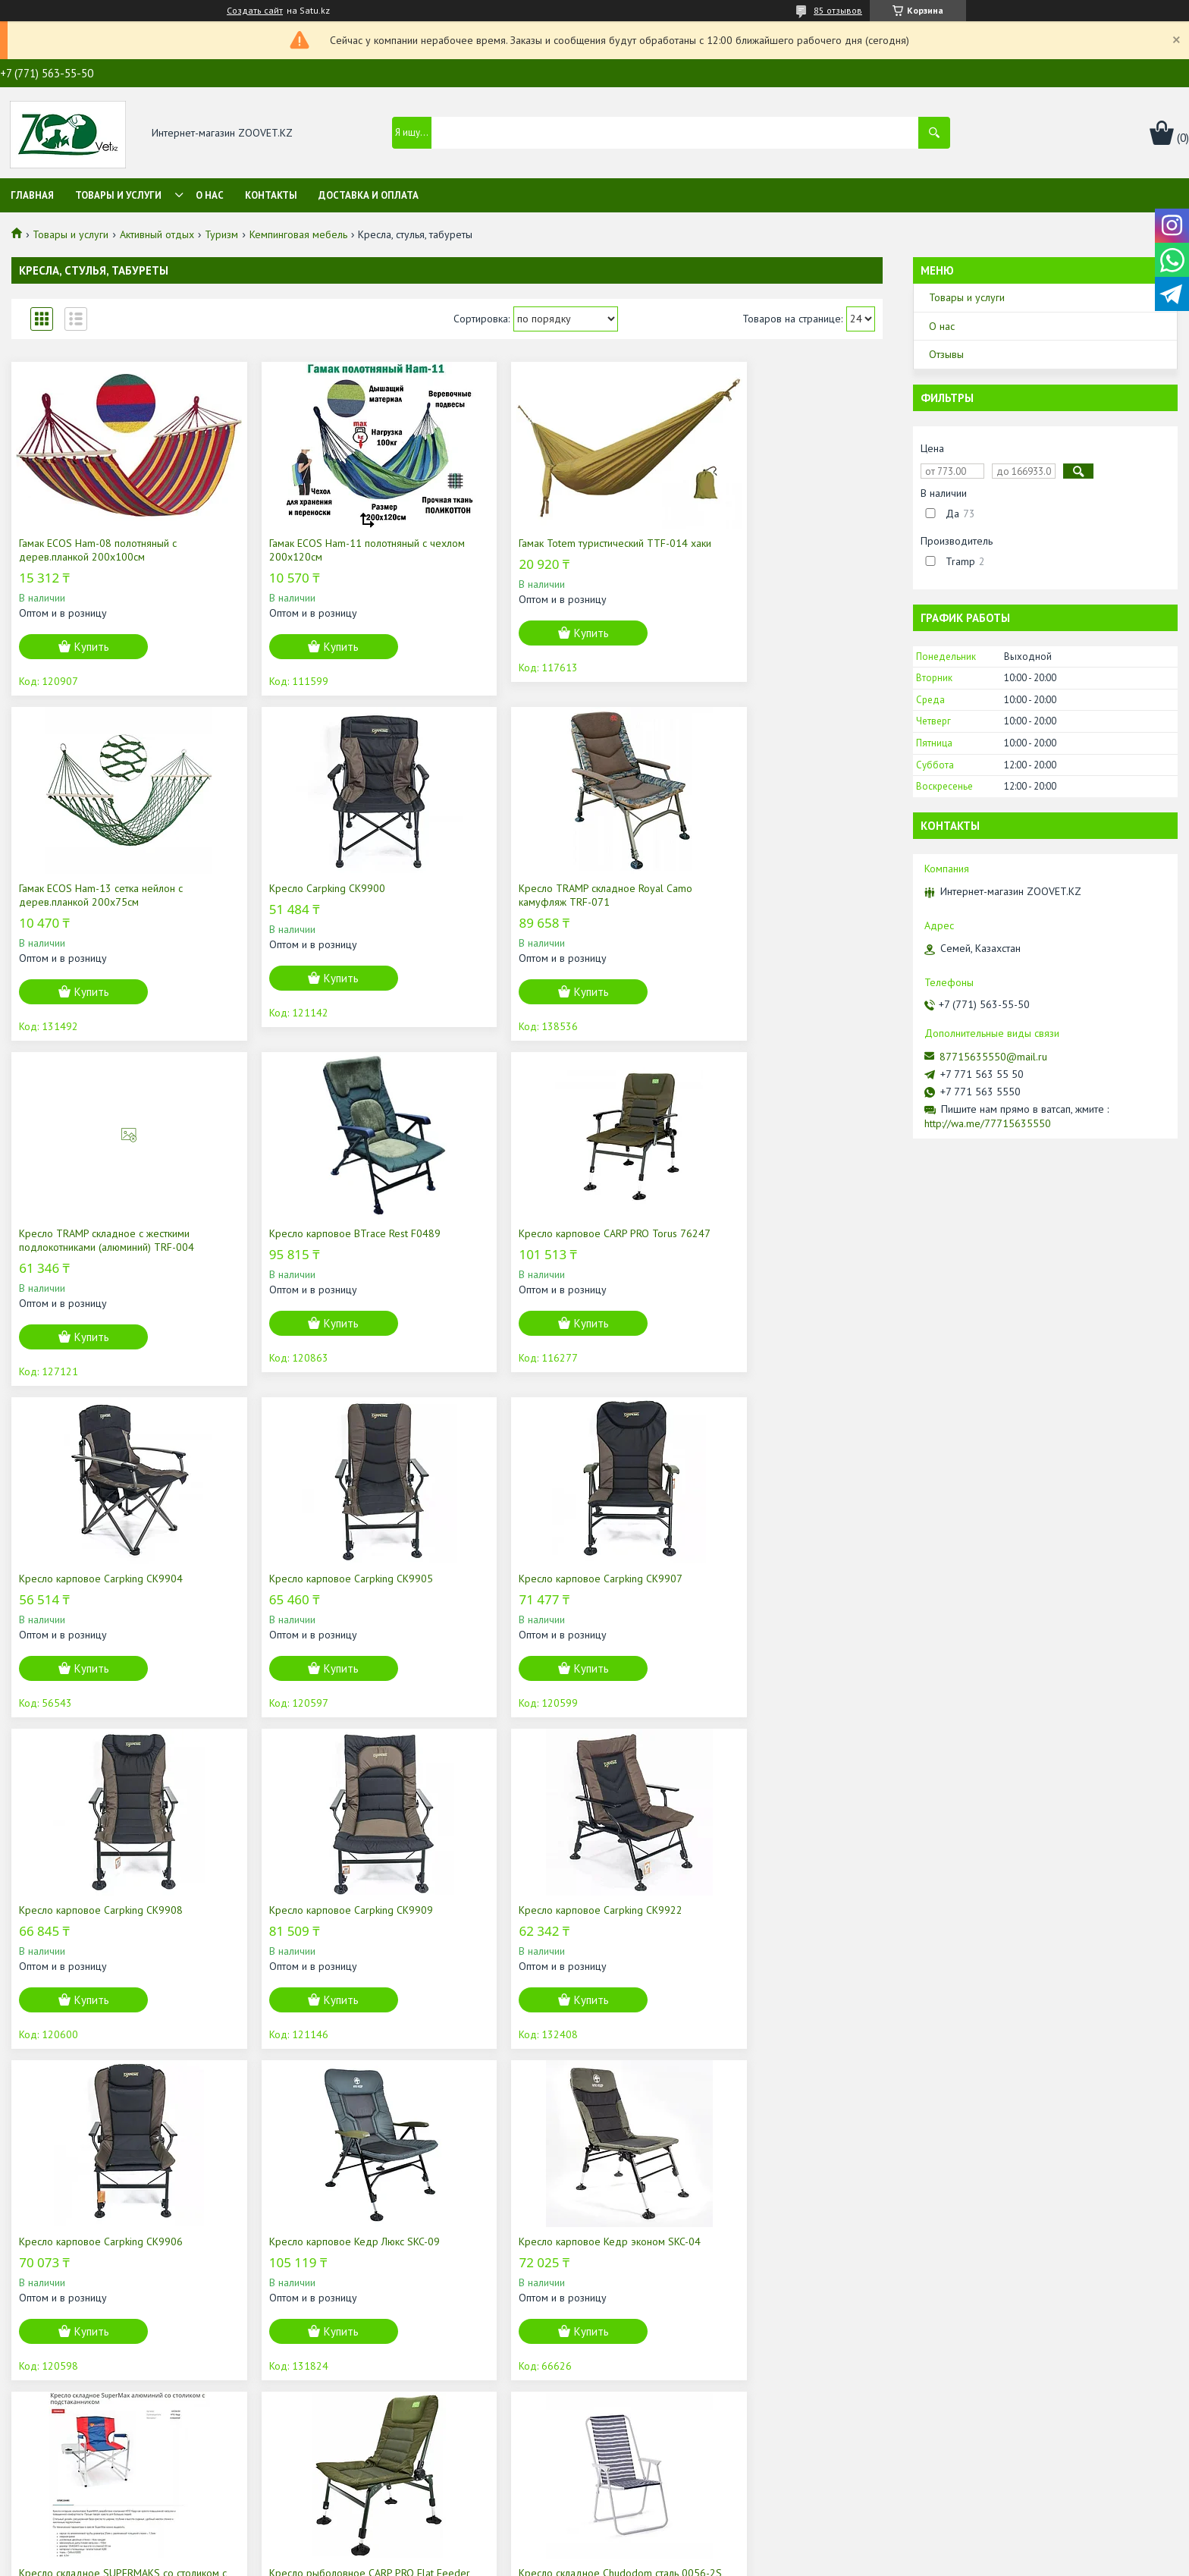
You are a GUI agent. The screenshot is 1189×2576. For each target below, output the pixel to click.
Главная (32, 195)
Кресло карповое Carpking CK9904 (322, 1233)
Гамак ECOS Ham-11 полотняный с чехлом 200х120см (319, 550)
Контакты (271, 195)
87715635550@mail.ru (993, 1056)
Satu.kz (660, 2547)
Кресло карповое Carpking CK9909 (322, 1578)
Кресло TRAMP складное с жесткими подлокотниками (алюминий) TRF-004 (549, 895)
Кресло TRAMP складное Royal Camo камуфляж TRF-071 (327, 895)
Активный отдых (157, 234)
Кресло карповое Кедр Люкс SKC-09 (104, 1910)
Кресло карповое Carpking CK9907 (765, 1233)
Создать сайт (255, 10)
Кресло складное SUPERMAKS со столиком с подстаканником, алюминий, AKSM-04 (552, 1923)
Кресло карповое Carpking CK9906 (765, 1578)
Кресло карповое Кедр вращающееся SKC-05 (551, 2275)
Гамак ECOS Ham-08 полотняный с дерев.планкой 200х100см (98, 550)
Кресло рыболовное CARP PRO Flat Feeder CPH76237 (765, 1916)
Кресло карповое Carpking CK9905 (544, 1233)
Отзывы (946, 354)
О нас (210, 195)
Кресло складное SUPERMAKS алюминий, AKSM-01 (310, 2275)
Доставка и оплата (368, 195)
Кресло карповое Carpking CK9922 (544, 1578)
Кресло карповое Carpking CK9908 (101, 1578)
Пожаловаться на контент (662, 2561)
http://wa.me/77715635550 (987, 1123)
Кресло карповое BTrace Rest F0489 (769, 888)
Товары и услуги (118, 195)
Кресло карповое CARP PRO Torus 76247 (98, 1240)
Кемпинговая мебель (298, 234)
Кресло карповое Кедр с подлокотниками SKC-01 (741, 2275)
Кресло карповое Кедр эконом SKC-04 (331, 1910)
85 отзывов (838, 10)
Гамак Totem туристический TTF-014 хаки (546, 550)
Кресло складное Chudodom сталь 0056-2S (114, 2275)
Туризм (221, 234)
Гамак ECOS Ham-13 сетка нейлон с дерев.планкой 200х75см (765, 550)
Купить (91, 646)
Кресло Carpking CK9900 (77, 888)
